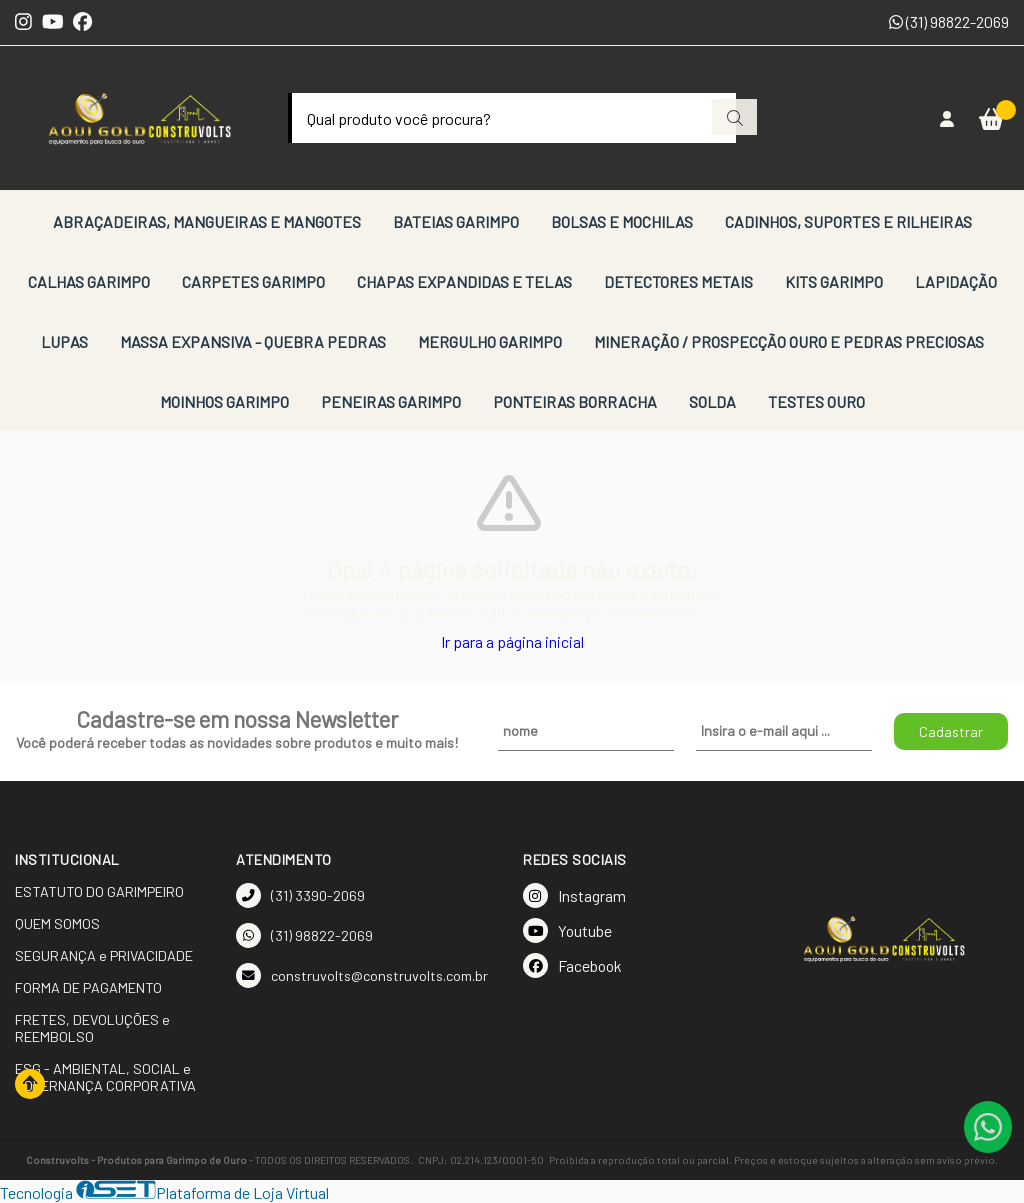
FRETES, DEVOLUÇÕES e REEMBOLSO (92, 1028)
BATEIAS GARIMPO (456, 221)
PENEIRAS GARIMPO (391, 401)
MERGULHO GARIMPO (490, 341)
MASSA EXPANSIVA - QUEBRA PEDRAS (253, 341)
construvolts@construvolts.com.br (362, 975)
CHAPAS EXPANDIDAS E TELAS (464, 281)
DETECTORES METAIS (678, 281)
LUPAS (64, 341)
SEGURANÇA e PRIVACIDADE (104, 955)
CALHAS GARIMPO (89, 281)
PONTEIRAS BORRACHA (575, 401)
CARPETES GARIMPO (253, 281)
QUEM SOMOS (57, 923)
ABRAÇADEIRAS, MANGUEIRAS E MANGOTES (207, 221)
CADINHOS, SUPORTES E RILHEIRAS (848, 221)
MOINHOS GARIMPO (224, 401)
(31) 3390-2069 (300, 895)
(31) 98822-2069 (949, 21)
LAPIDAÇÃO (956, 281)
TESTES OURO (816, 401)
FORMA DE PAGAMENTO (88, 987)
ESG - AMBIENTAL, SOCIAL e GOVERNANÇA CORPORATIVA (105, 1077)
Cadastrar (951, 731)
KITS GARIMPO (834, 281)
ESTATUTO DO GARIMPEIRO (99, 891)
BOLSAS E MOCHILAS (622, 221)
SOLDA (712, 401)
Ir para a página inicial (512, 641)
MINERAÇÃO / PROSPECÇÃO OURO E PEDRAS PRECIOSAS (789, 341)
